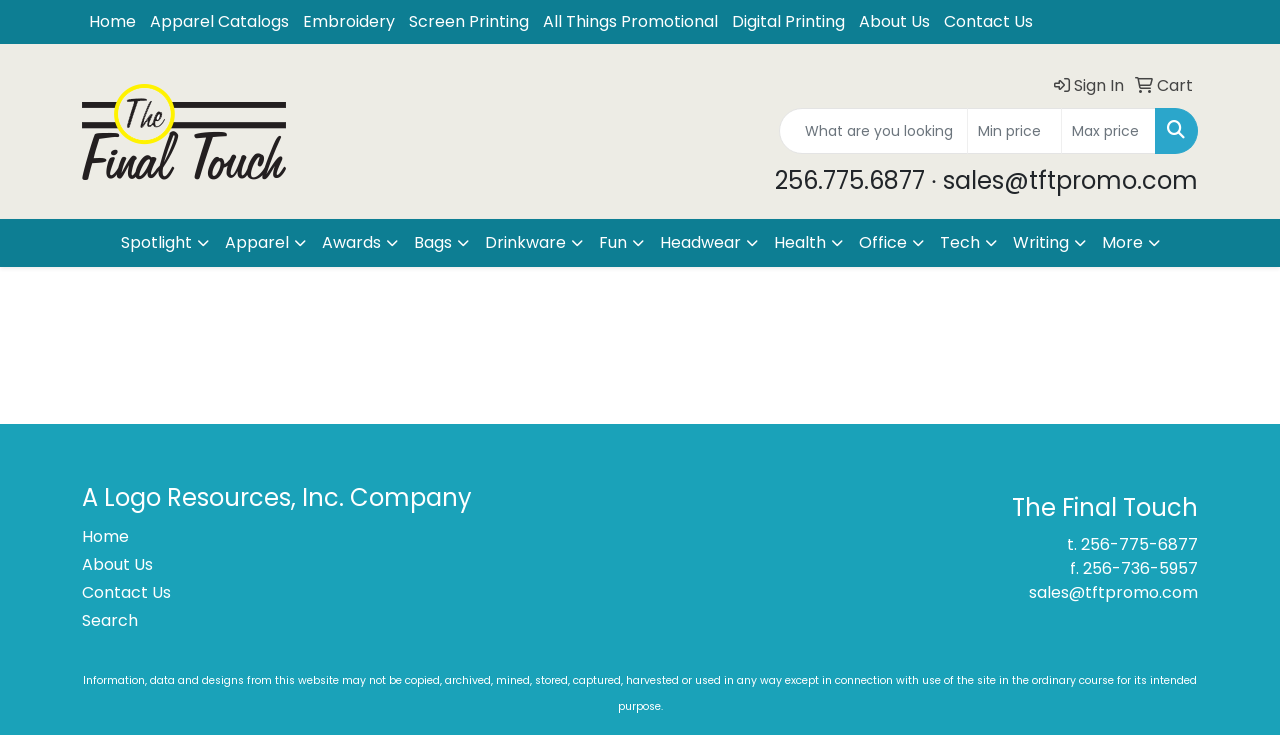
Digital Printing (788, 21)
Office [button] (883, 242)
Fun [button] (613, 242)
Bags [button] (433, 242)
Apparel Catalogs (219, 21)
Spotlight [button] (156, 242)
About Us (894, 21)
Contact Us (988, 21)
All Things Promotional (630, 21)
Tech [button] (960, 242)
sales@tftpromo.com (1113, 592)
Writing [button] (1041, 242)
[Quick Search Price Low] (1014, 131)
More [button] (1122, 242)
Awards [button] (351, 242)
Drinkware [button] (525, 242)
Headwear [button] (700, 242)
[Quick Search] (873, 131)
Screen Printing (469, 21)
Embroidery (349, 21)
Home (112, 21)
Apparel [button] (257, 242)
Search (110, 620)
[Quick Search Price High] (1108, 131)
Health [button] (800, 242)
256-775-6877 (1139, 544)
